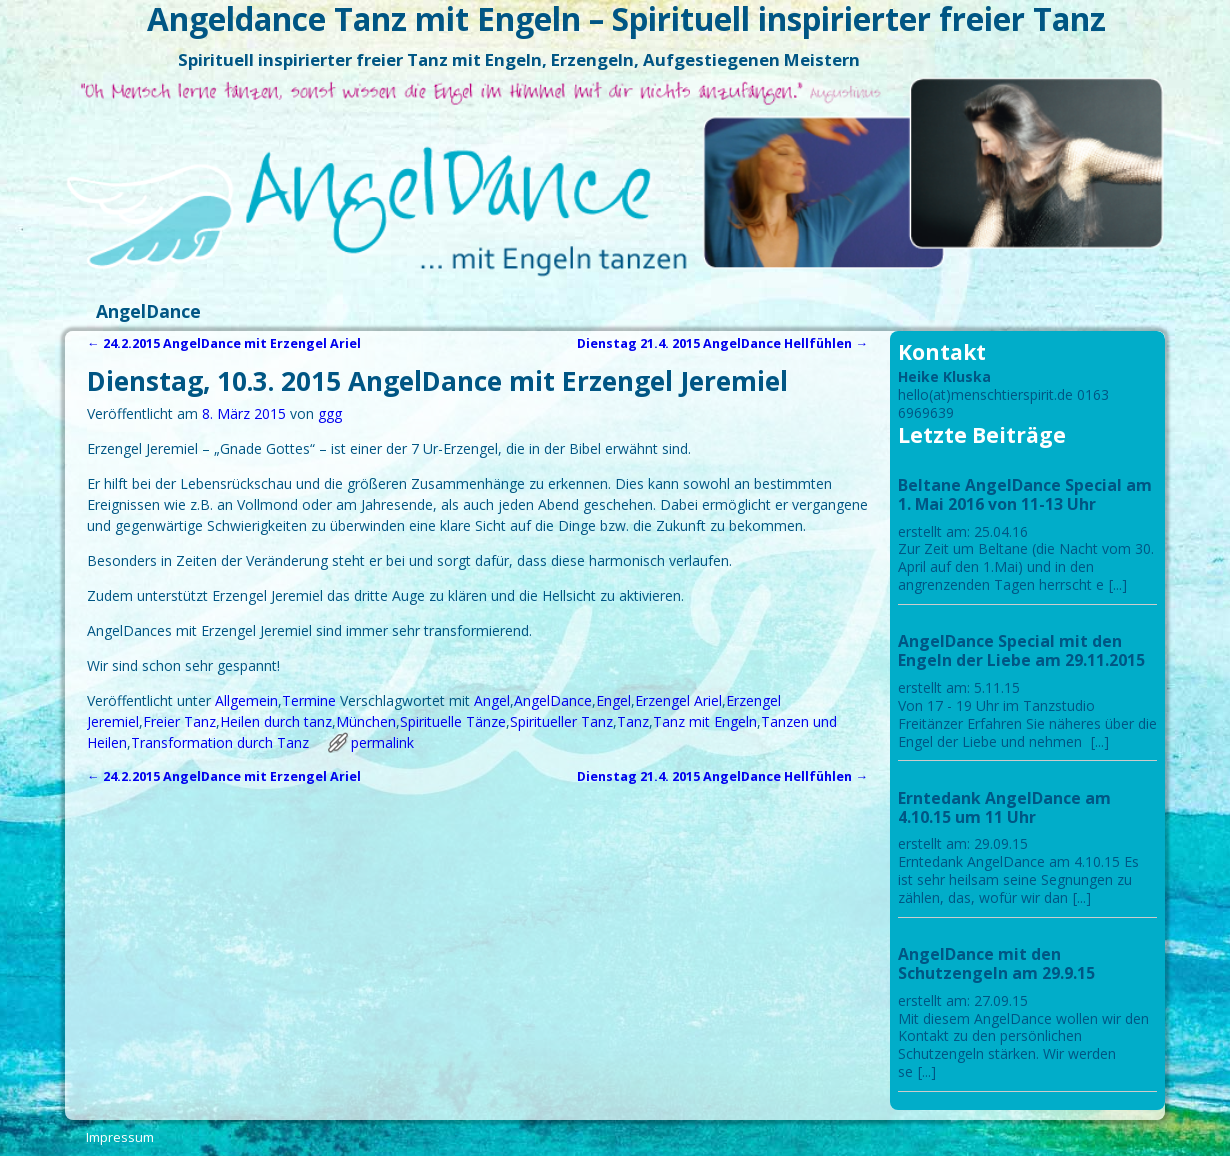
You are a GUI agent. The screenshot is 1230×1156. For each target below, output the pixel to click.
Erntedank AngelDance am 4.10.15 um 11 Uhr (1004, 807)
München (366, 721)
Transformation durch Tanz (220, 742)
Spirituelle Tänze (453, 721)
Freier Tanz (179, 721)
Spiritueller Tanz (561, 721)
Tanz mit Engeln (705, 721)
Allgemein (246, 700)
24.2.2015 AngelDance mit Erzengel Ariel (224, 343)
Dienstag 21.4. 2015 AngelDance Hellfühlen (722, 343)
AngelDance (148, 311)
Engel (613, 700)
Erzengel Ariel (678, 700)
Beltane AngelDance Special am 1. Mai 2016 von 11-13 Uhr (1025, 494)
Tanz (633, 721)
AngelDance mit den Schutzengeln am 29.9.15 (996, 963)
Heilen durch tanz (276, 721)
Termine (309, 700)
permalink (382, 742)
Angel (492, 700)
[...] (1118, 584)
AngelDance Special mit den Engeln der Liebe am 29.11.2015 (1021, 650)
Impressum (120, 1137)
